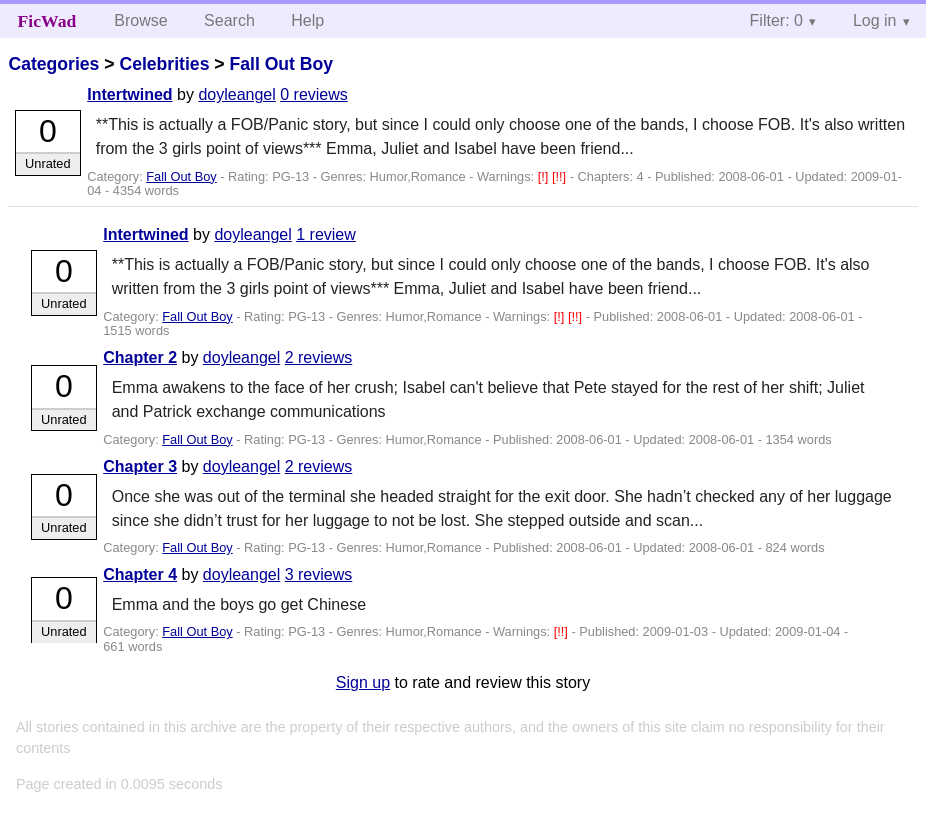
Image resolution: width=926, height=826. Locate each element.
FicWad (47, 21)
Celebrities (164, 64)
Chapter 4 (140, 574)
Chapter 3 (140, 466)
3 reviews (319, 574)
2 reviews (319, 357)
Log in (875, 20)
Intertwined (129, 94)
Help (307, 20)
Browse (140, 20)
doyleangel (236, 94)
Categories (53, 64)
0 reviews (314, 94)
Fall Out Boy (281, 64)
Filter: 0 (776, 20)
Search (229, 20)
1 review (326, 234)
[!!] (561, 176)
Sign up (363, 682)
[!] (545, 176)
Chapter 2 (140, 357)
